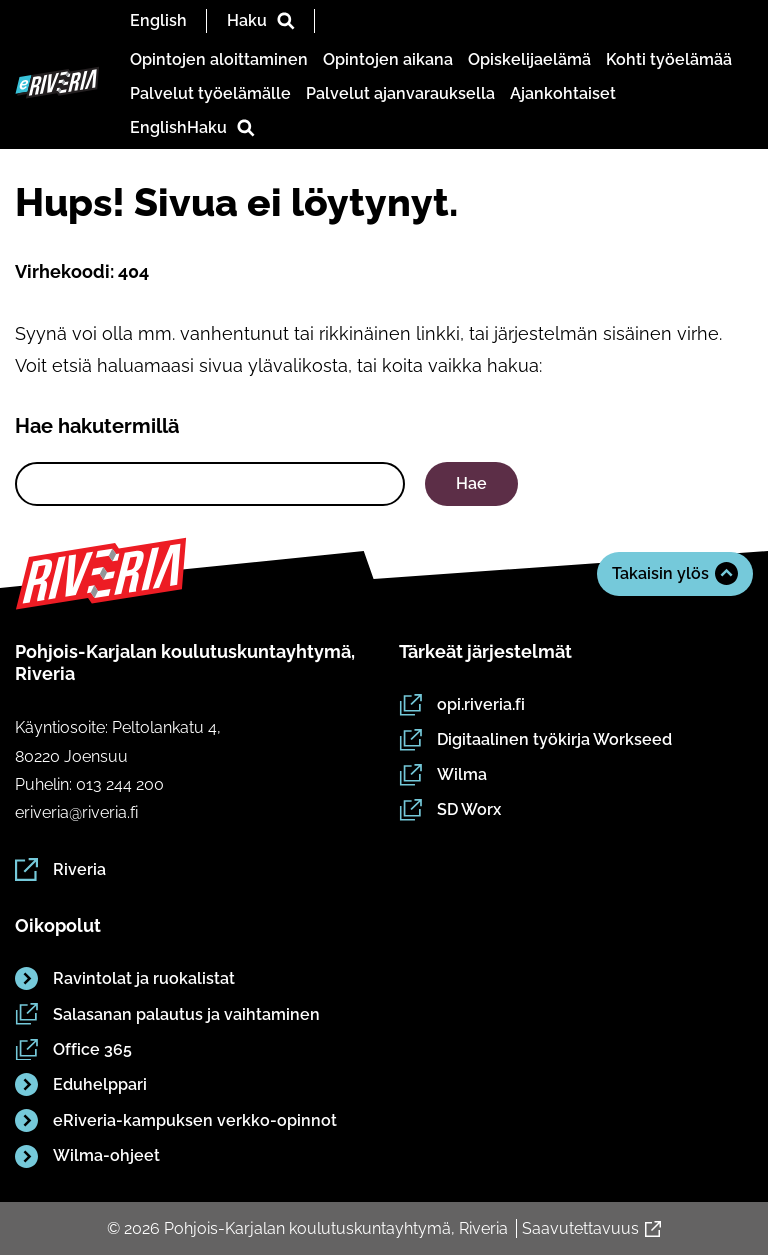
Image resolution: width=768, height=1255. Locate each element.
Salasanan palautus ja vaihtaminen (167, 1014)
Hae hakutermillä (97, 426)
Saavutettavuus (591, 1228)
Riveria (60, 869)
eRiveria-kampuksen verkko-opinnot (176, 1120)
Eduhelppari (81, 1084)
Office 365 (73, 1049)
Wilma (443, 775)
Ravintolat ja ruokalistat (125, 978)
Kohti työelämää (669, 59)
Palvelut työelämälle (210, 93)
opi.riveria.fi (462, 704)
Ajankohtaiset (563, 93)
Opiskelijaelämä (529, 59)
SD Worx (450, 810)
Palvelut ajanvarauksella (400, 93)
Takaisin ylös (675, 573)
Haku (261, 20)
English (158, 20)
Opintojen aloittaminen (219, 59)
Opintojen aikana (388, 59)
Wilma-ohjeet (87, 1155)
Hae (471, 483)
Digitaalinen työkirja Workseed (535, 739)
